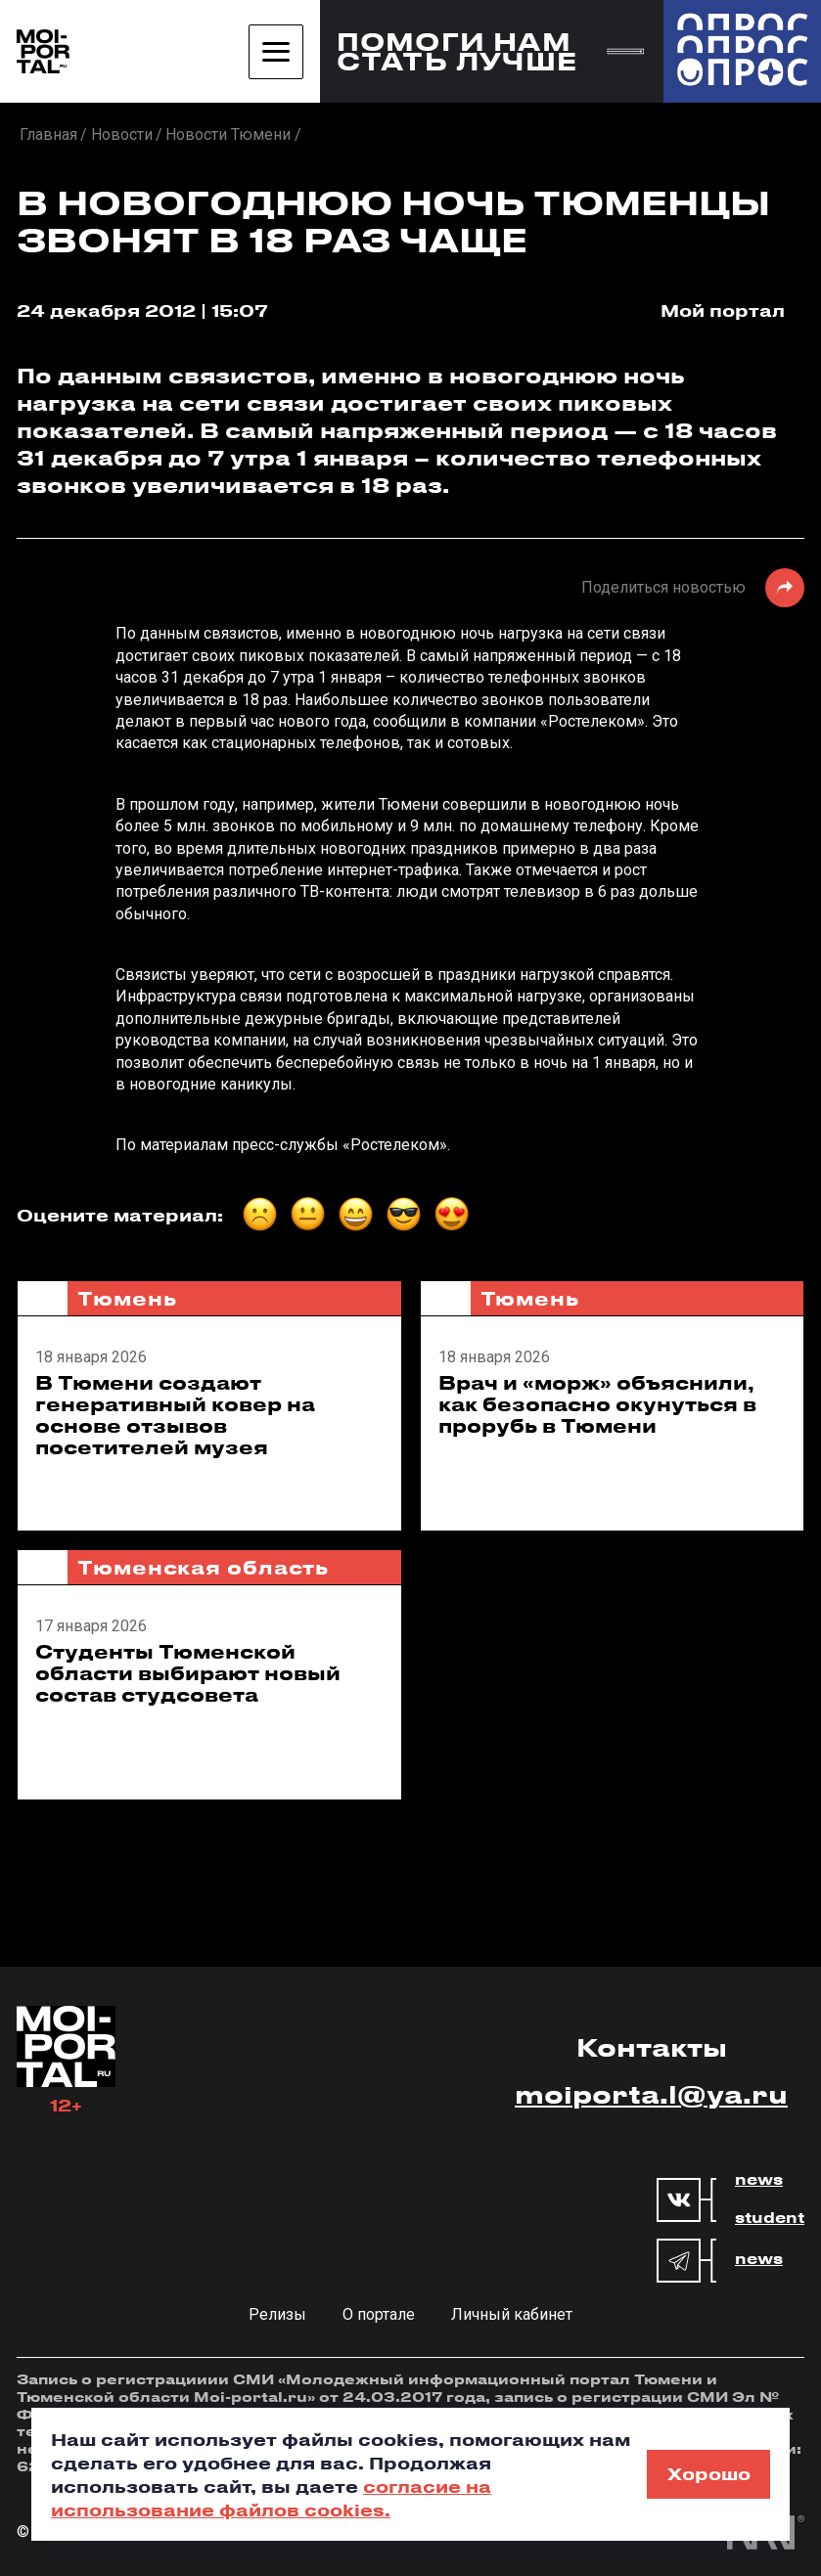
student (769, 2218)
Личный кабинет (511, 2314)
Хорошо (709, 2473)
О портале (378, 2314)
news (759, 2180)
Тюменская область (203, 1567)
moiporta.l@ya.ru (651, 2094)
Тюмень (126, 1298)
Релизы (277, 2314)
